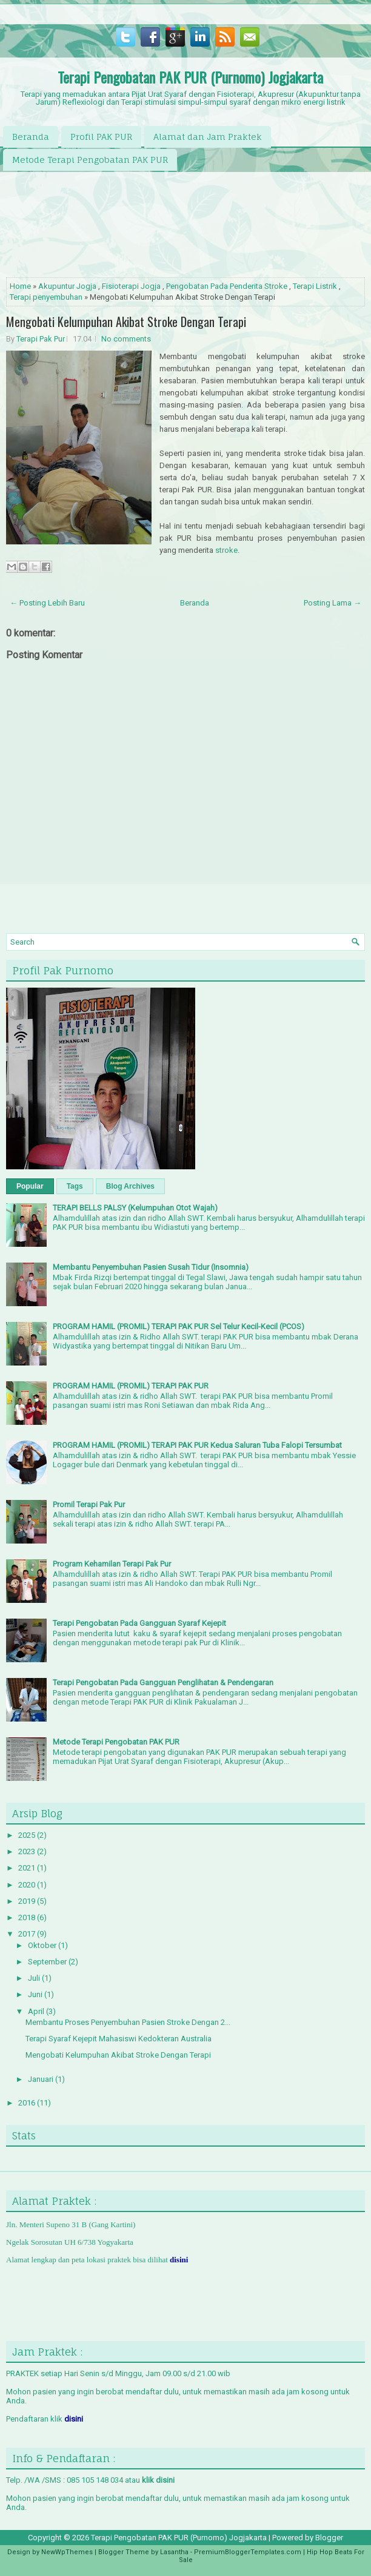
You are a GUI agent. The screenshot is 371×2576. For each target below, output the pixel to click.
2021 (27, 1867)
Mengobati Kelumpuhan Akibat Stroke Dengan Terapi (126, 321)
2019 (27, 1901)
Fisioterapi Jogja (131, 286)
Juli (35, 1978)
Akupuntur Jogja (67, 286)
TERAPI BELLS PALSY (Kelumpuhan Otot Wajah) (135, 1207)
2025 (27, 1835)
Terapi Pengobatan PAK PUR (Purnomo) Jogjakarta (190, 77)
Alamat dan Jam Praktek (207, 136)
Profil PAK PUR (101, 136)
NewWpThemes (67, 2552)
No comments (126, 338)
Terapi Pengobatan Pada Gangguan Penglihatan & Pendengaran (163, 1682)
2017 (27, 1933)
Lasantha (174, 2552)
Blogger (329, 2537)
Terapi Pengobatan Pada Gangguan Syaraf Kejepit (139, 1623)
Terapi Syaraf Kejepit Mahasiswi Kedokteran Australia (118, 2038)
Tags (75, 1186)
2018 (27, 1917)
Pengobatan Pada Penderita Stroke (226, 286)
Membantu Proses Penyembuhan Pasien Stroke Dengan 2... (127, 2022)
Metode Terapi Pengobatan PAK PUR (90, 159)
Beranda (30, 136)
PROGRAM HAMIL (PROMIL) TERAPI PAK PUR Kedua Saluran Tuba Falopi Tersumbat (197, 1445)
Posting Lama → (332, 602)
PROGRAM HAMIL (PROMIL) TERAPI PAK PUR (131, 1385)
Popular (30, 1186)
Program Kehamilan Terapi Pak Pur (112, 1563)
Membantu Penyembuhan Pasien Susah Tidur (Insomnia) (151, 1267)
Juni (36, 1994)
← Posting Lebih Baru (47, 602)
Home (20, 286)
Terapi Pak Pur (40, 338)
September (48, 1961)
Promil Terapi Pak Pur (89, 1504)
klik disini (158, 2480)
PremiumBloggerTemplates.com (247, 2552)
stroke (226, 550)
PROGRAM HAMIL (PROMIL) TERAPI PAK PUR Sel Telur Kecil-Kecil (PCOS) (178, 1326)
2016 (27, 2102)
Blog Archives (130, 1186)
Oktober (43, 1945)
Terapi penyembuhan (46, 297)
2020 (27, 1884)
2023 (27, 1851)
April (37, 2011)
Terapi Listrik (315, 286)
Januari (41, 2079)
